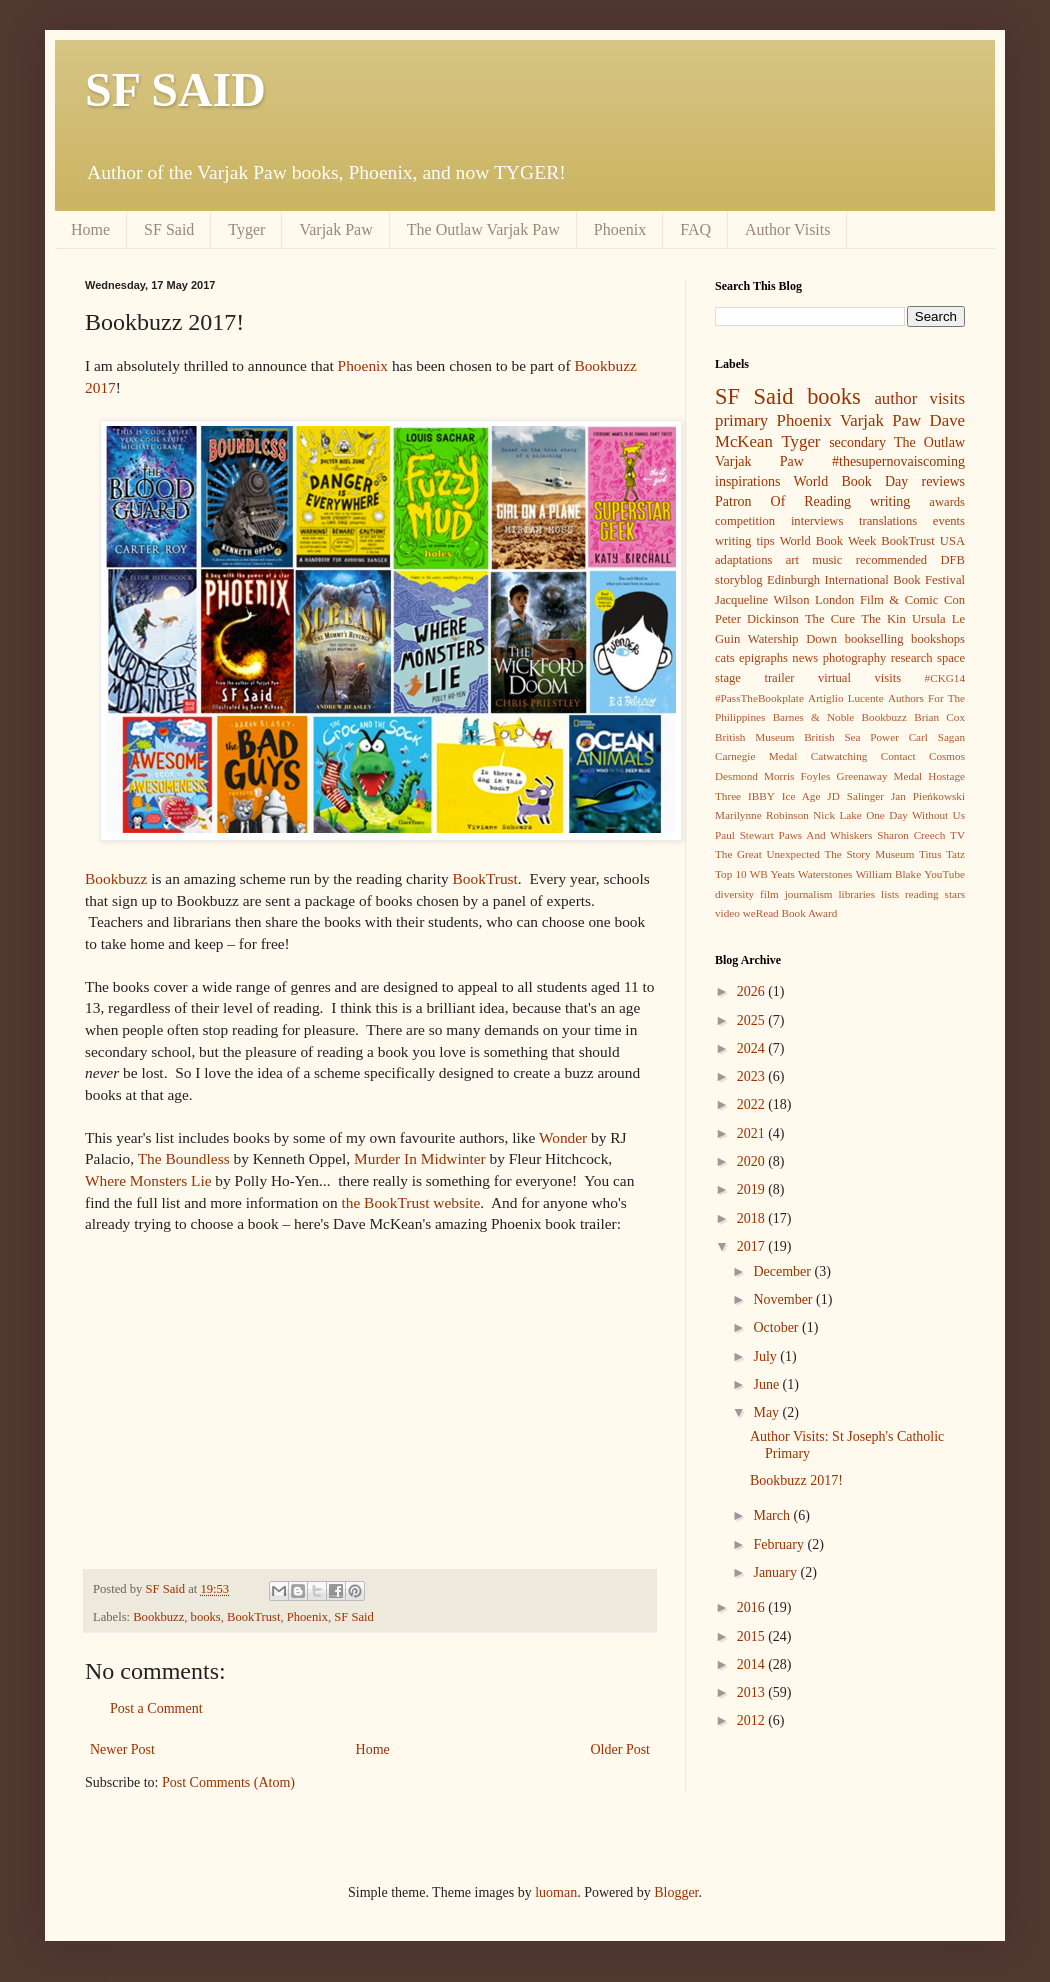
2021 (753, 1133)
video (727, 913)
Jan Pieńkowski (928, 796)
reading (922, 894)
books (206, 1617)
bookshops (938, 639)
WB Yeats (772, 874)
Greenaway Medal (880, 776)
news (805, 658)
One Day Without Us (915, 815)
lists (890, 894)
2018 (753, 1218)
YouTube (944, 874)
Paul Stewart (744, 835)
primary (741, 420)
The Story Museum (869, 854)
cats (725, 658)
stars (955, 894)
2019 (753, 1189)
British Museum (754, 737)
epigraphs (763, 658)
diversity (734, 894)
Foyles (816, 776)
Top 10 (731, 874)
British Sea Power (851, 737)
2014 (753, 1664)
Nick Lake (837, 815)
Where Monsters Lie (148, 1180)
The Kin (883, 619)
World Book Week (828, 541)
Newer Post (122, 1749)
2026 (753, 991)
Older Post (621, 1749)
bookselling (874, 639)
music (827, 560)
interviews (817, 521)
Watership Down (792, 639)
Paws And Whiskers (826, 835)
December (783, 1271)
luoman (556, 1892)
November (784, 1299)
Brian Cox (939, 717)
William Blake (888, 874)
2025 (753, 1020)
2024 (753, 1048)
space (951, 658)
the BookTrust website (410, 1202)
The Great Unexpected (767, 854)
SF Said (169, 229)
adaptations (743, 560)
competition (745, 521)
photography (855, 658)
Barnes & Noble (814, 717)
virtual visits (859, 678)
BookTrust (485, 878)
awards (947, 502)
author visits (919, 398)
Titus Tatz (942, 854)
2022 (753, 1104)
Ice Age (801, 796)
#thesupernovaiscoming (898, 461)
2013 (753, 1692)
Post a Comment (156, 1708)
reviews (943, 481)
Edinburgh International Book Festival (866, 580)
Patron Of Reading (783, 501)
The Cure (830, 619)
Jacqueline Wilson (762, 600)
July (766, 1356)
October (777, 1327)
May (767, 1412)
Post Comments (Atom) (228, 1782)
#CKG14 (945, 678)
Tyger (246, 229)
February (780, 1544)
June (767, 1384)
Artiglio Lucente (846, 698)
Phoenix (620, 229)
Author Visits (787, 229)
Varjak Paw (335, 229)
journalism (809, 894)
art (792, 560)
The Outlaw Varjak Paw (483, 229)
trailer (779, 678)
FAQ (695, 229)
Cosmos (947, 756)
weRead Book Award (790, 913)
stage (728, 678)
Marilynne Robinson (762, 815)
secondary (857, 442)
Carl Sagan (937, 737)
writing (890, 501)
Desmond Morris (754, 776)
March (773, 1515)
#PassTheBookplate (759, 698)
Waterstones (825, 874)
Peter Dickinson (757, 619)
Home (90, 229)
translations (888, 521)
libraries (856, 894)
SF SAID (175, 89)
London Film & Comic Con (890, 600)
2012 (753, 1720)
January (776, 1572)
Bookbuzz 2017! (796, 1480)
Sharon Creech (911, 835)
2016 (753, 1607)
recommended (891, 560)
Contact (898, 756)
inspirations (747, 481)
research (912, 658)
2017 (753, 1246)
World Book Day (851, 481)
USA (952, 541)
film (769, 894)
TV (957, 835)
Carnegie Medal (756, 756)
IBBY (761, 796)
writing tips (745, 541)
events (949, 521)
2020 (753, 1161)
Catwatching (839, 756)
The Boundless (184, 1158)
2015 (753, 1636)
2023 (753, 1076)
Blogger (676, 1892)
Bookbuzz (116, 878)
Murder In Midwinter (420, 1158)
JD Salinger (855, 796)
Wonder (563, 1137)
